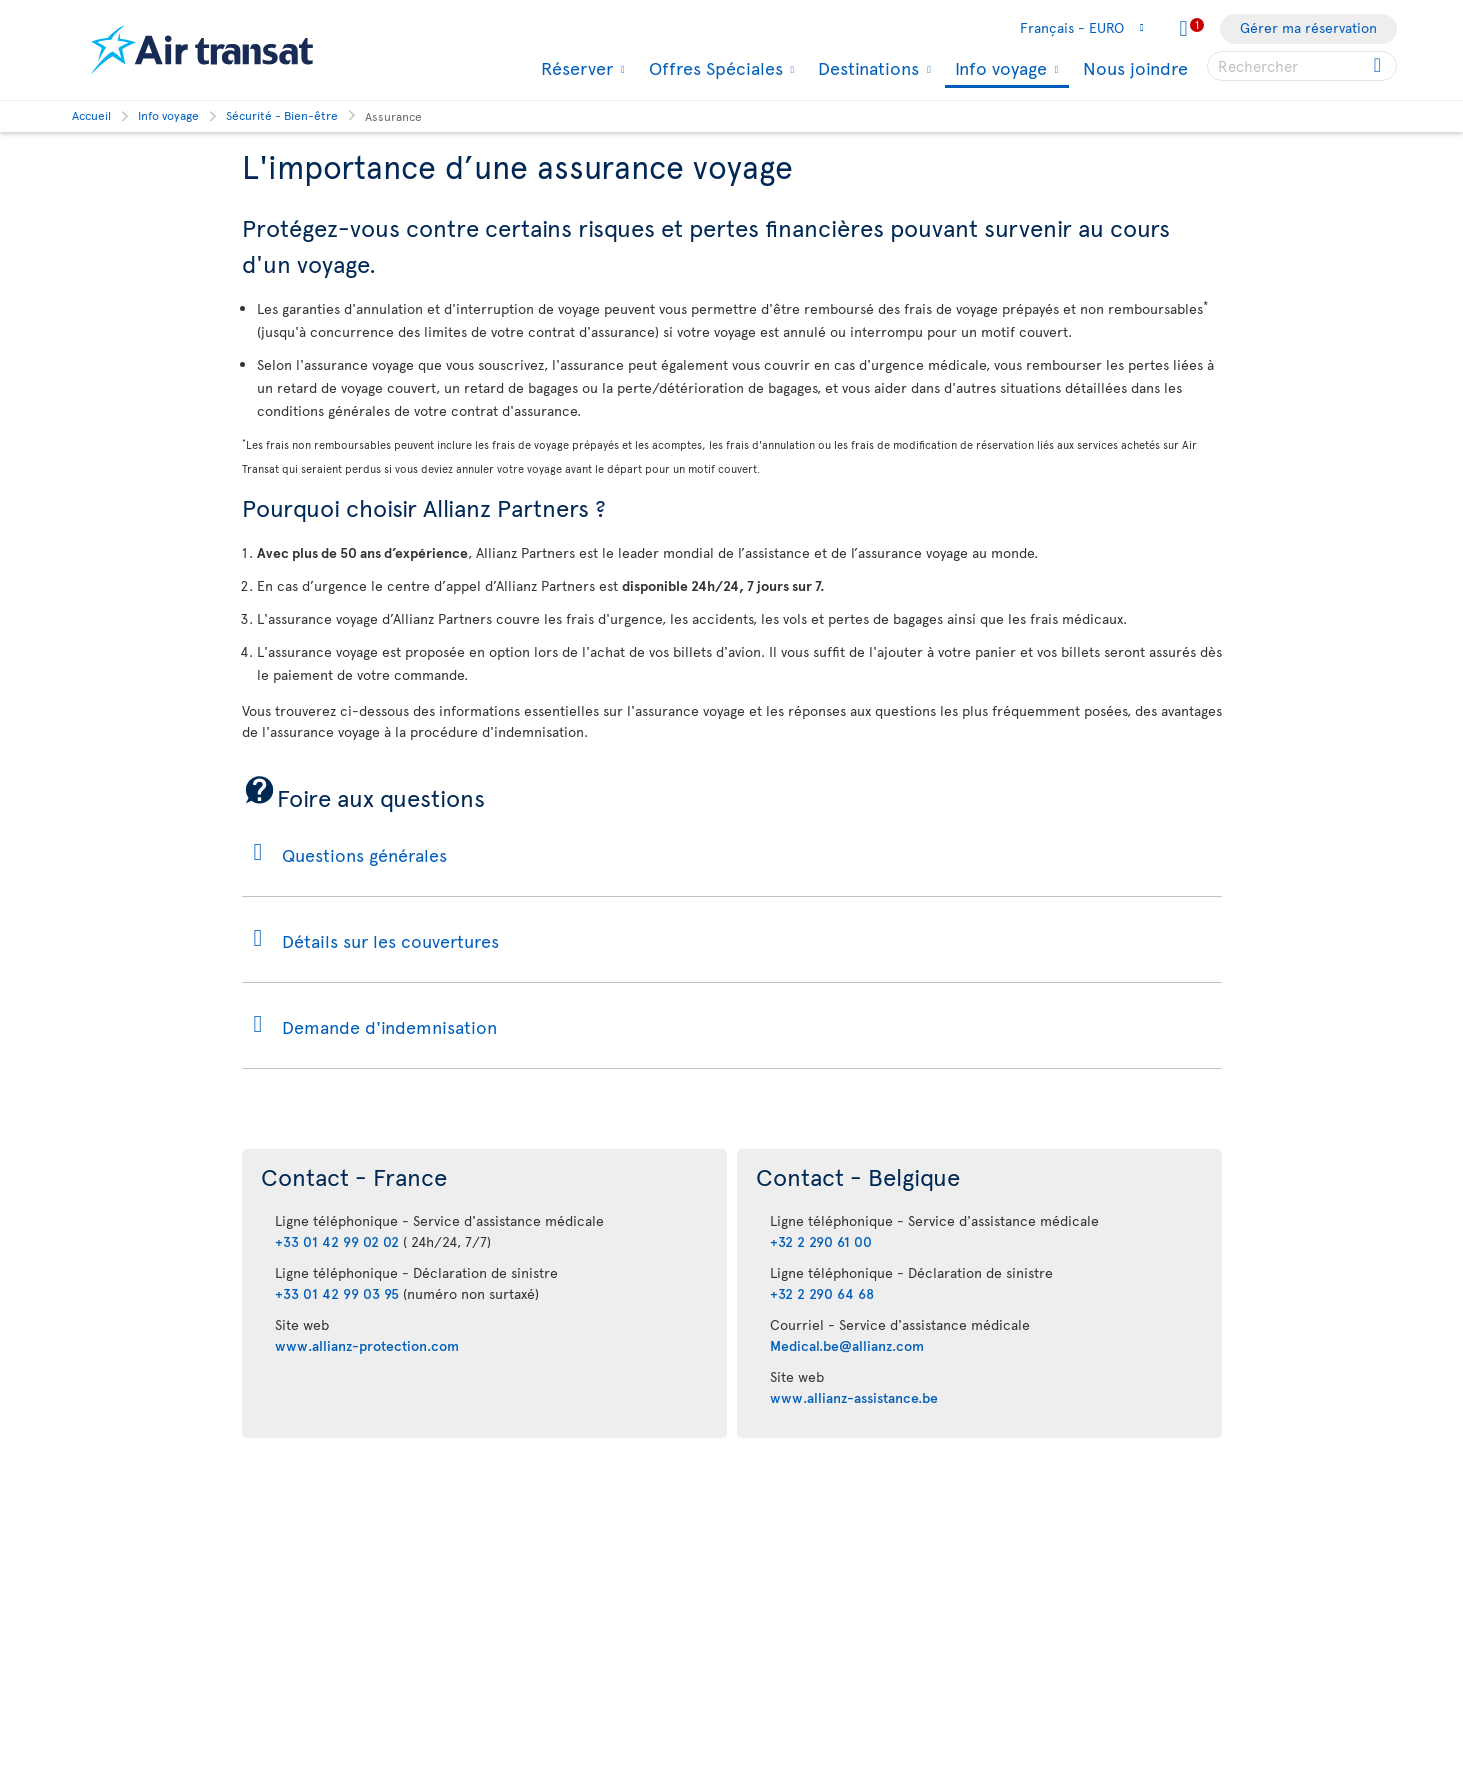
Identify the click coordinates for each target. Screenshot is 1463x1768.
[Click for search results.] (1379, 66)
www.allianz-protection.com (367, 1345)
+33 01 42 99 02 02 (337, 1241)
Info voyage (998, 69)
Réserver (574, 68)
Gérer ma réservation (1308, 27)
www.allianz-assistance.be (854, 1397)
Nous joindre (1135, 67)
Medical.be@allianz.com (847, 1345)
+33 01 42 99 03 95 (337, 1293)
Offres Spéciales (713, 68)
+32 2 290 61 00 (821, 1241)
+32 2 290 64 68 (822, 1293)
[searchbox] (1302, 66)
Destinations (866, 68)
